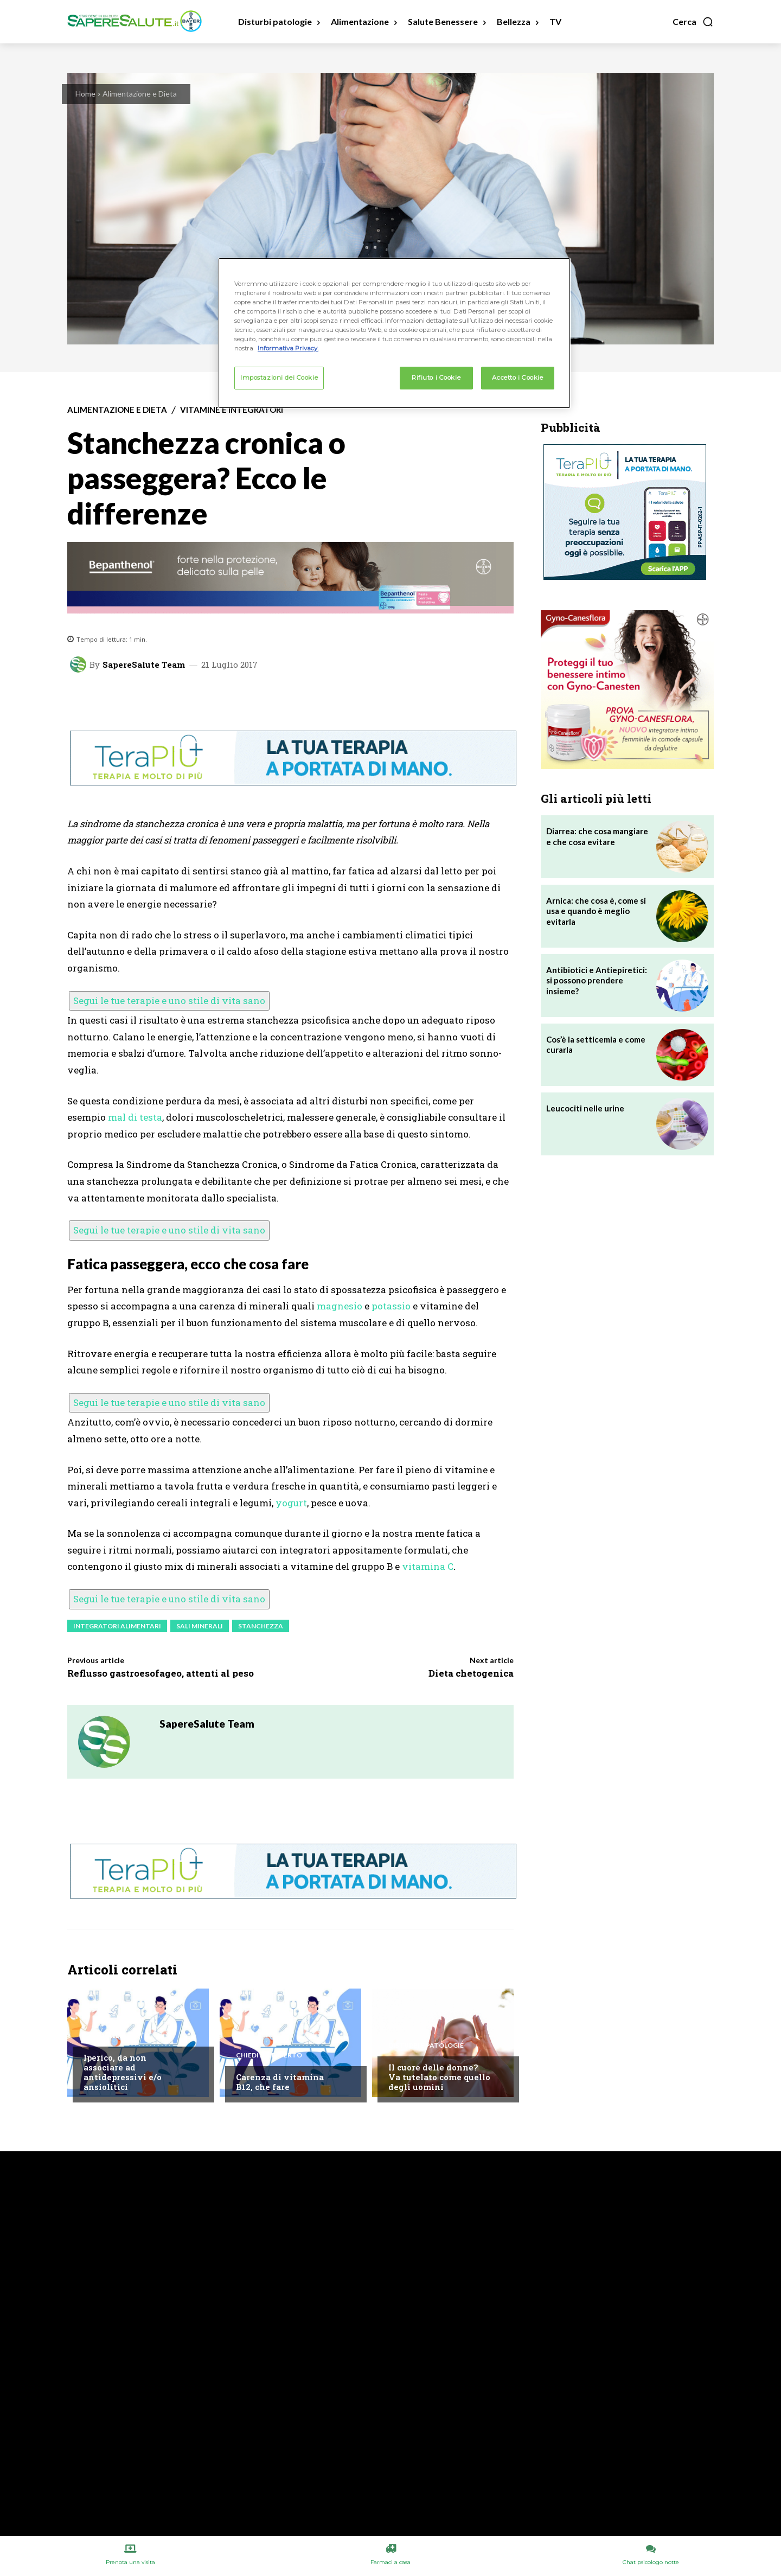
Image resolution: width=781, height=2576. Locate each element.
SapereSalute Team (144, 665)
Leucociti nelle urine (585, 1108)
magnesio (339, 1306)
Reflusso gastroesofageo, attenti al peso (160, 1673)
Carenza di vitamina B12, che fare (280, 2082)
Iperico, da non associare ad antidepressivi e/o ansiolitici (123, 2072)
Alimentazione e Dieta (140, 93)
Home (85, 93)
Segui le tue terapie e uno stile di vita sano (169, 1000)
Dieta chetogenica (471, 1673)
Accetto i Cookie (517, 377)
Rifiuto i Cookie (436, 377)
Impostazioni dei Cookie (279, 377)
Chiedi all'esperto (117, 2035)
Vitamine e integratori (231, 410)
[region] (394, 333)
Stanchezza (260, 1626)
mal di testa (135, 1117)
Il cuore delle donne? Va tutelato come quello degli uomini (439, 2077)
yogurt (291, 1503)
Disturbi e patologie (426, 2045)
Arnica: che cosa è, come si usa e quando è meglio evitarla (596, 911)
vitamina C (427, 1566)
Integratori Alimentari (117, 1626)
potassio (391, 1306)
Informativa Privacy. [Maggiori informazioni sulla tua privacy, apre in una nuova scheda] (288, 348)
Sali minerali (199, 1626)
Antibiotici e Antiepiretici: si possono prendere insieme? (596, 980)
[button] (693, 21)
